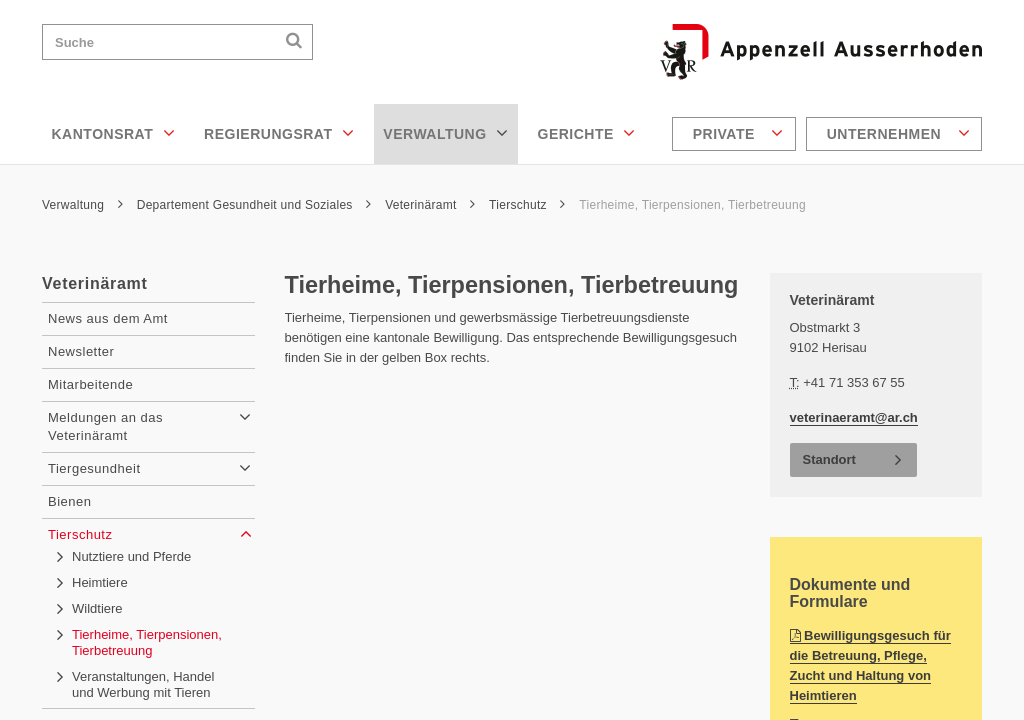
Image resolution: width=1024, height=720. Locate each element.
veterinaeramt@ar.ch (854, 417)
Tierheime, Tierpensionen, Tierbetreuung (692, 205)
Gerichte (587, 133)
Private (738, 133)
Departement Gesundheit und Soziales (254, 205)
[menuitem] (736, 134)
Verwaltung (445, 133)
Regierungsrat (279, 133)
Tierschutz (527, 205)
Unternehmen (898, 133)
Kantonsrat (114, 133)
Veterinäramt (430, 205)
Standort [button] (829, 459)
